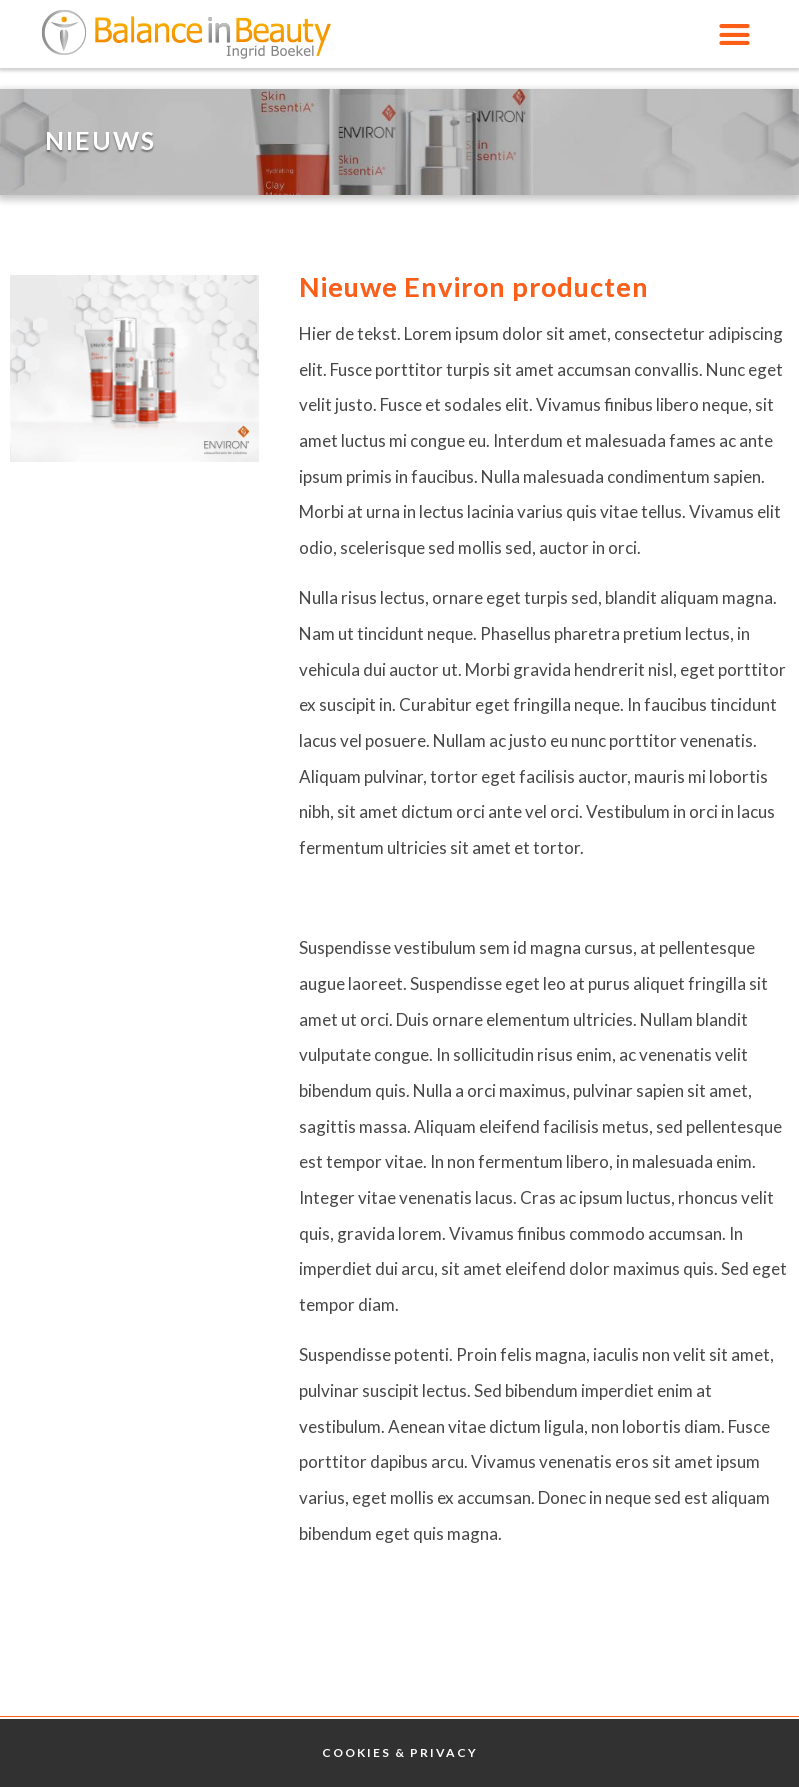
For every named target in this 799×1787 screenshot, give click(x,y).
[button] (734, 34)
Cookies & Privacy (400, 1752)
